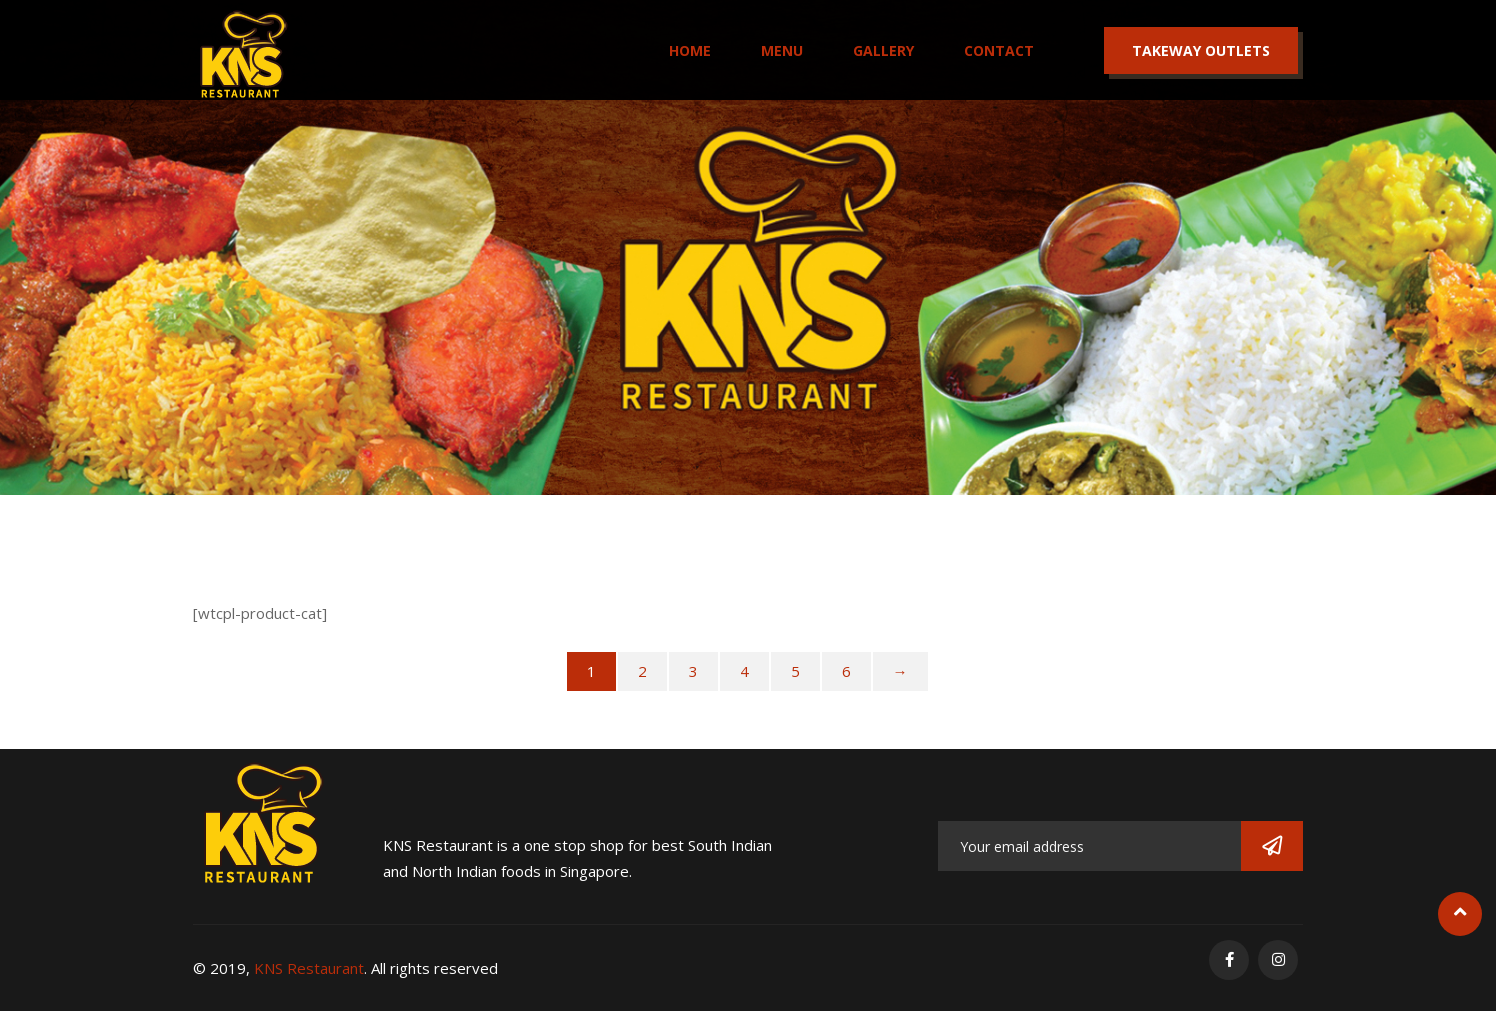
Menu (782, 50)
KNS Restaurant (309, 968)
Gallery (883, 50)
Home (690, 50)
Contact (999, 50)
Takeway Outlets (1201, 50)
